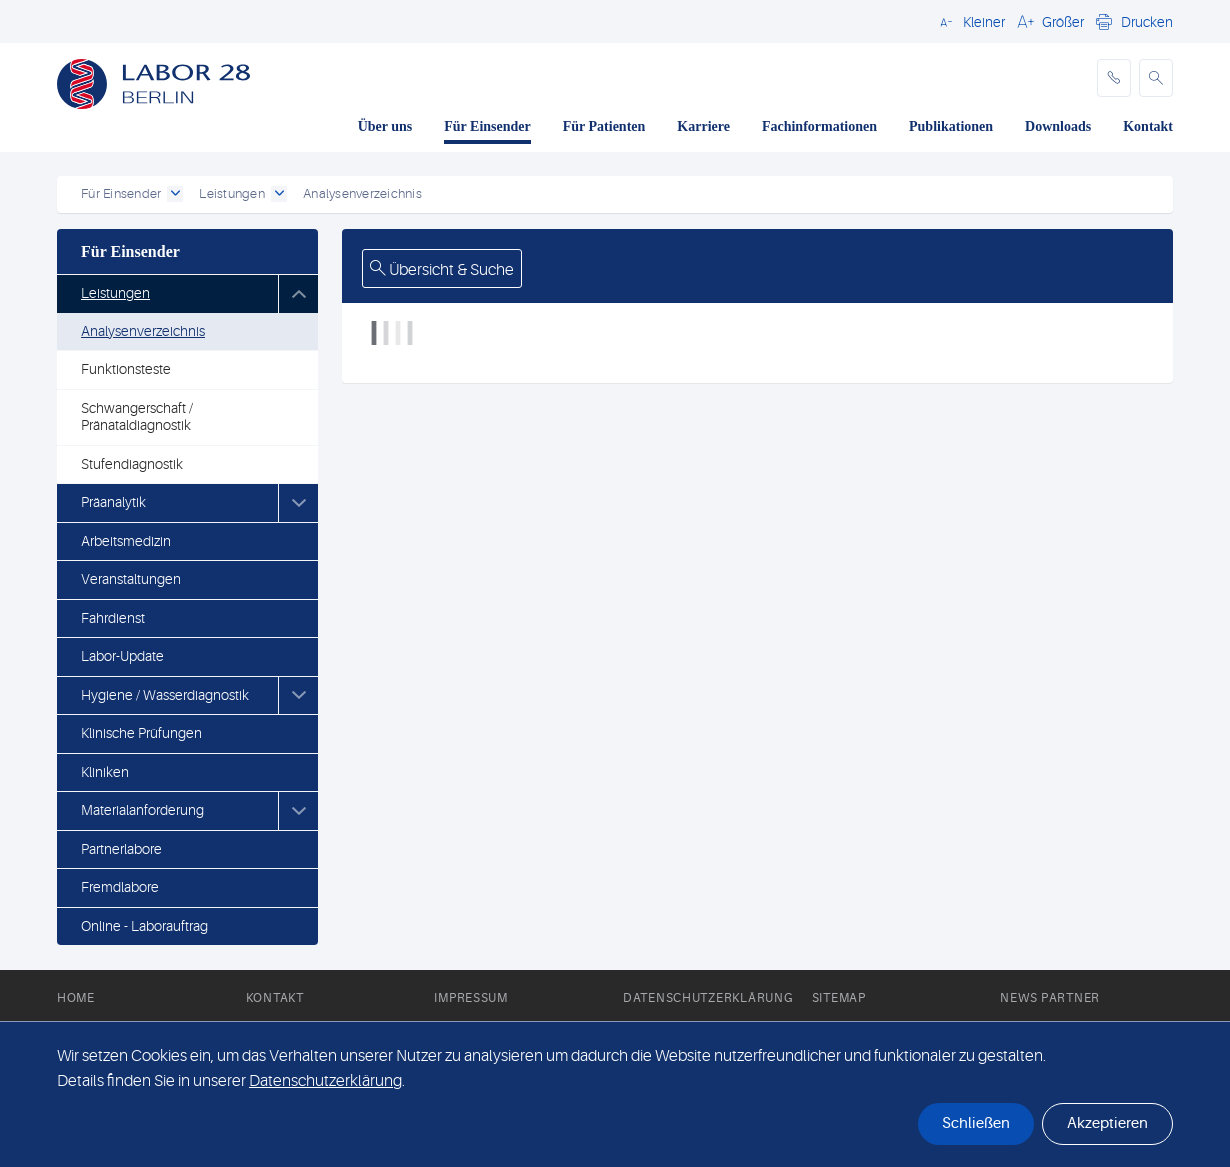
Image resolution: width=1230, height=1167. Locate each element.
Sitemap (839, 998)
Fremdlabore (120, 887)
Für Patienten (604, 126)
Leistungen (115, 293)
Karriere (703, 126)
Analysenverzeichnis (143, 331)
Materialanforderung (142, 810)
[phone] (1114, 78)
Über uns (385, 126)
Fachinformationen (819, 126)
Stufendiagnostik (132, 464)
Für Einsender (487, 126)
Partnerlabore (121, 849)
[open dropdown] (175, 194)
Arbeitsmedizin (126, 541)
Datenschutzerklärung (708, 998)
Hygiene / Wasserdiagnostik (165, 695)
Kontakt (1148, 126)
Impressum (470, 998)
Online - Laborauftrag (144, 926)
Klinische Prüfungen (141, 733)
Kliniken (105, 772)
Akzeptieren (1107, 1123)
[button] (969, 21)
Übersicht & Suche (442, 270)
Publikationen (951, 126)
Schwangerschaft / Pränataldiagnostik (137, 417)
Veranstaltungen (131, 579)
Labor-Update (122, 656)
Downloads (1058, 126)
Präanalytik (113, 502)
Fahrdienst (113, 618)
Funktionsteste (126, 369)
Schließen (976, 1123)
